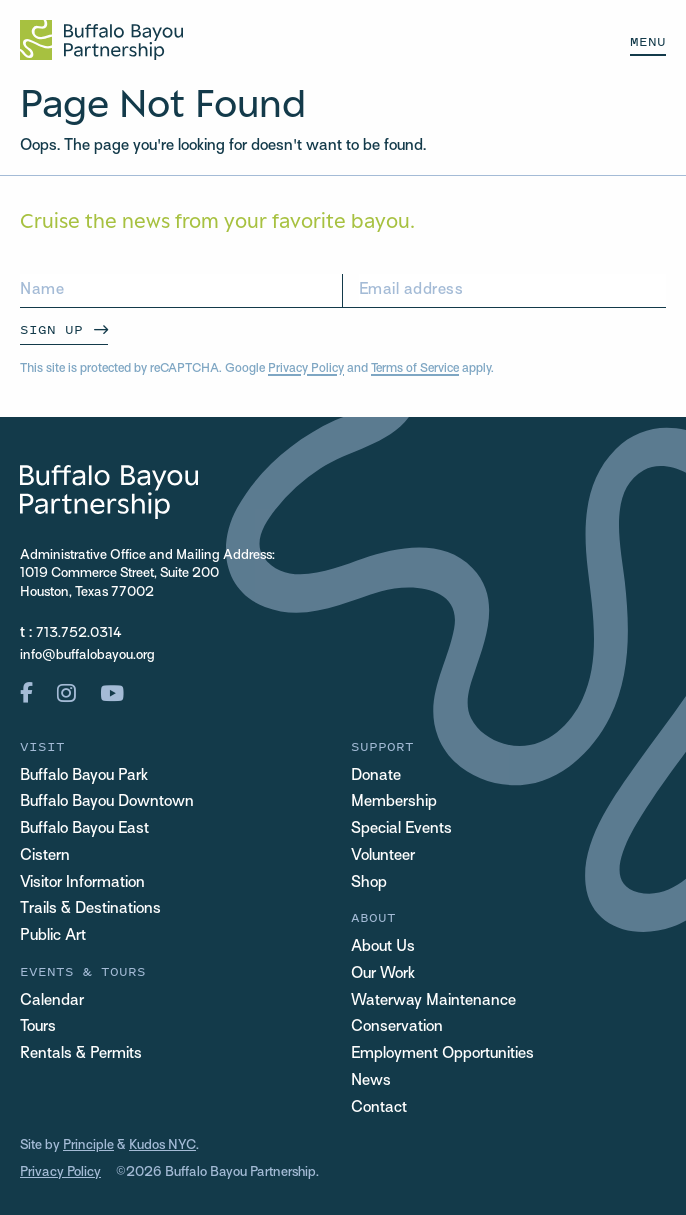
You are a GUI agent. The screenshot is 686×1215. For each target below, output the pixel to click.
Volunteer (383, 856)
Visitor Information (82, 883)
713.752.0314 (79, 633)
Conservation (397, 1027)
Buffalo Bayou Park (84, 776)
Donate (376, 776)
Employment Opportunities (442, 1054)
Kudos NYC (162, 1145)
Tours (38, 1027)
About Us (383, 947)
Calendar (52, 1001)
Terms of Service (415, 369)
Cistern (45, 856)
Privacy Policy (306, 369)
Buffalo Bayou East (84, 829)
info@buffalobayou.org (87, 655)
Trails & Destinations (90, 909)
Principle (88, 1145)
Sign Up (51, 329)
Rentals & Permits (81, 1054)
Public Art (53, 936)
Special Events (401, 829)
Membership (394, 802)
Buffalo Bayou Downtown (107, 802)
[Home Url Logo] (101, 40)
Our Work (383, 974)
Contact (379, 1108)
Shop (369, 883)
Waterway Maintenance (433, 1001)
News (371, 1081)
